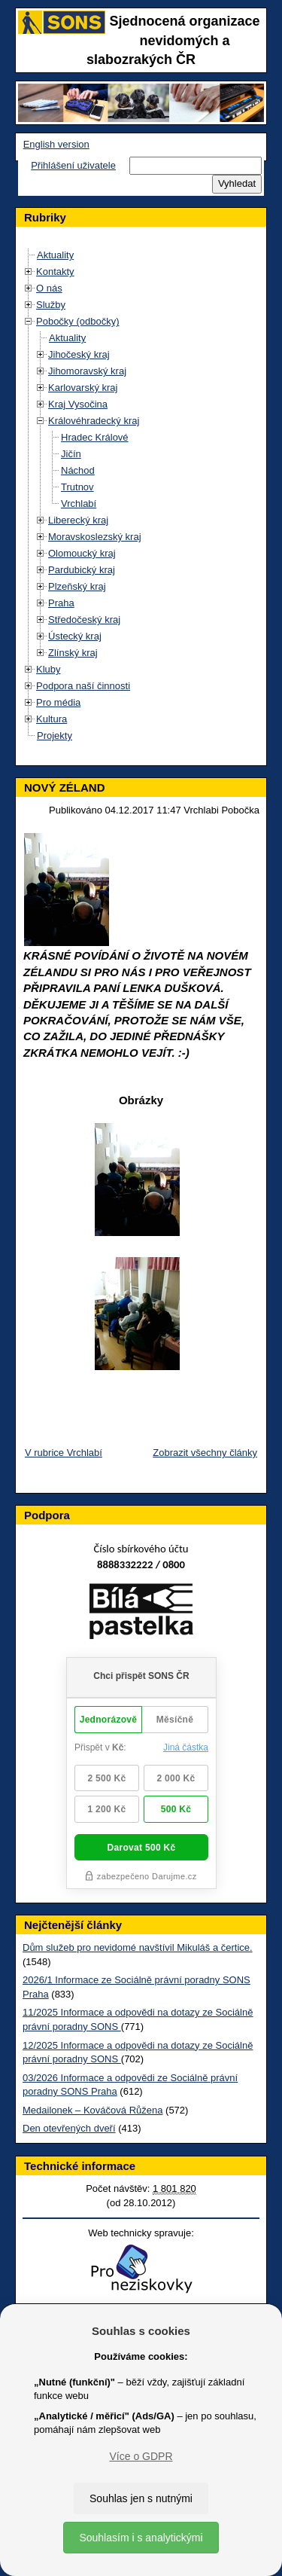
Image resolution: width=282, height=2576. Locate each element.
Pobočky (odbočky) (78, 321)
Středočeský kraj (84, 619)
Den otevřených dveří (69, 2128)
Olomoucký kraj (82, 553)
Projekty (54, 735)
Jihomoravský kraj (87, 371)
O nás (49, 288)
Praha (61, 603)
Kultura (51, 719)
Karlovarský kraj (82, 387)
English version (56, 144)
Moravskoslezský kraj (94, 536)
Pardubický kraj (81, 569)
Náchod (78, 470)
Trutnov (77, 487)
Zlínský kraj (73, 652)
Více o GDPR (140, 2456)
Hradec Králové (95, 437)
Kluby (48, 669)
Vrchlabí (78, 503)
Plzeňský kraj (77, 586)
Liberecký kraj (78, 520)
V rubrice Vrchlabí (63, 1452)
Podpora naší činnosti (83, 685)
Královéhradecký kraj (93, 420)
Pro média (58, 702)
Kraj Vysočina (78, 404)
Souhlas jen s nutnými (141, 2498)
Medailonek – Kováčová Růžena (92, 2110)
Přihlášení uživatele (73, 165)
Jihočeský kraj (79, 354)
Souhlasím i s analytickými (140, 2538)
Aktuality (55, 255)
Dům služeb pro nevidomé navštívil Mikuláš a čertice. (138, 1947)
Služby (50, 304)
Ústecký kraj (75, 636)
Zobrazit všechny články (205, 1452)
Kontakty (55, 271)
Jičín (71, 453)
